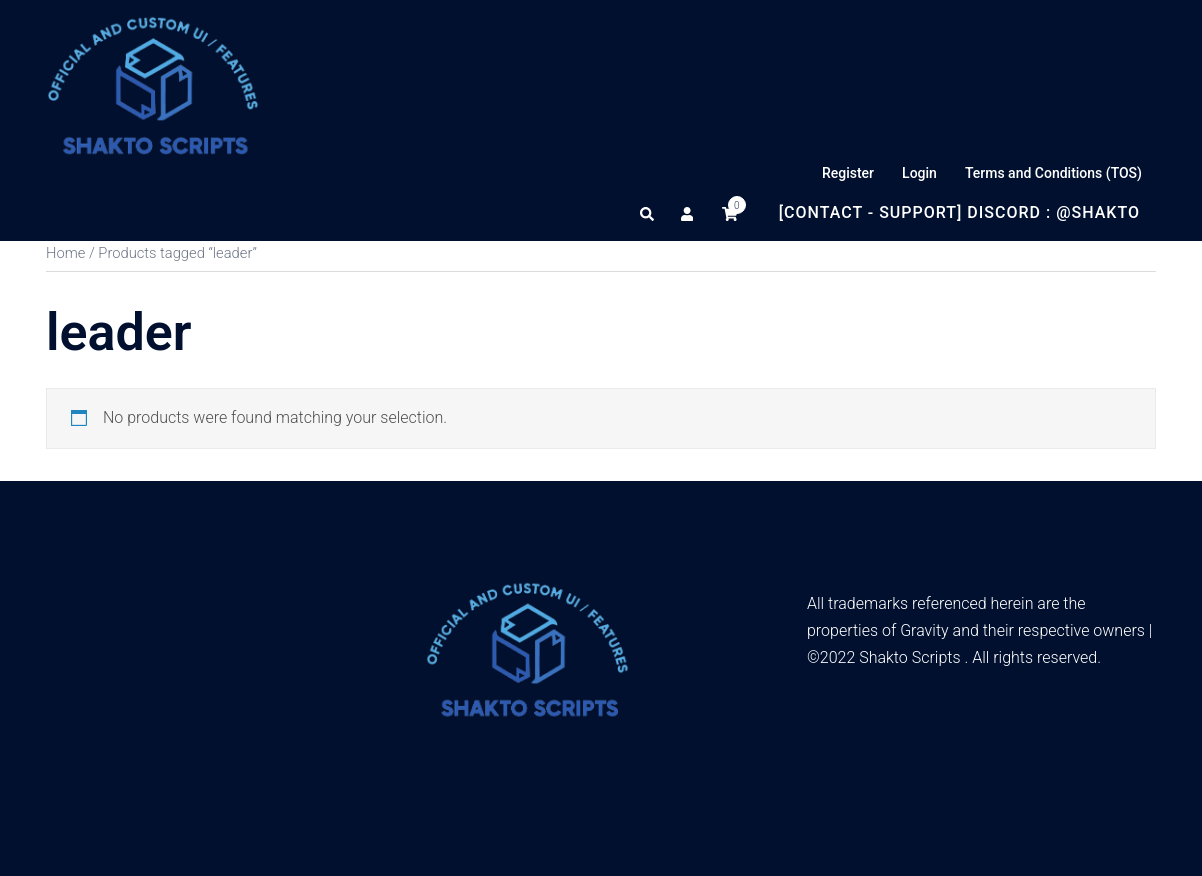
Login (919, 173)
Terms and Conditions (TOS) (1053, 173)
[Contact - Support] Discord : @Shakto (959, 212)
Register (848, 173)
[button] (648, 213)
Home (65, 253)
